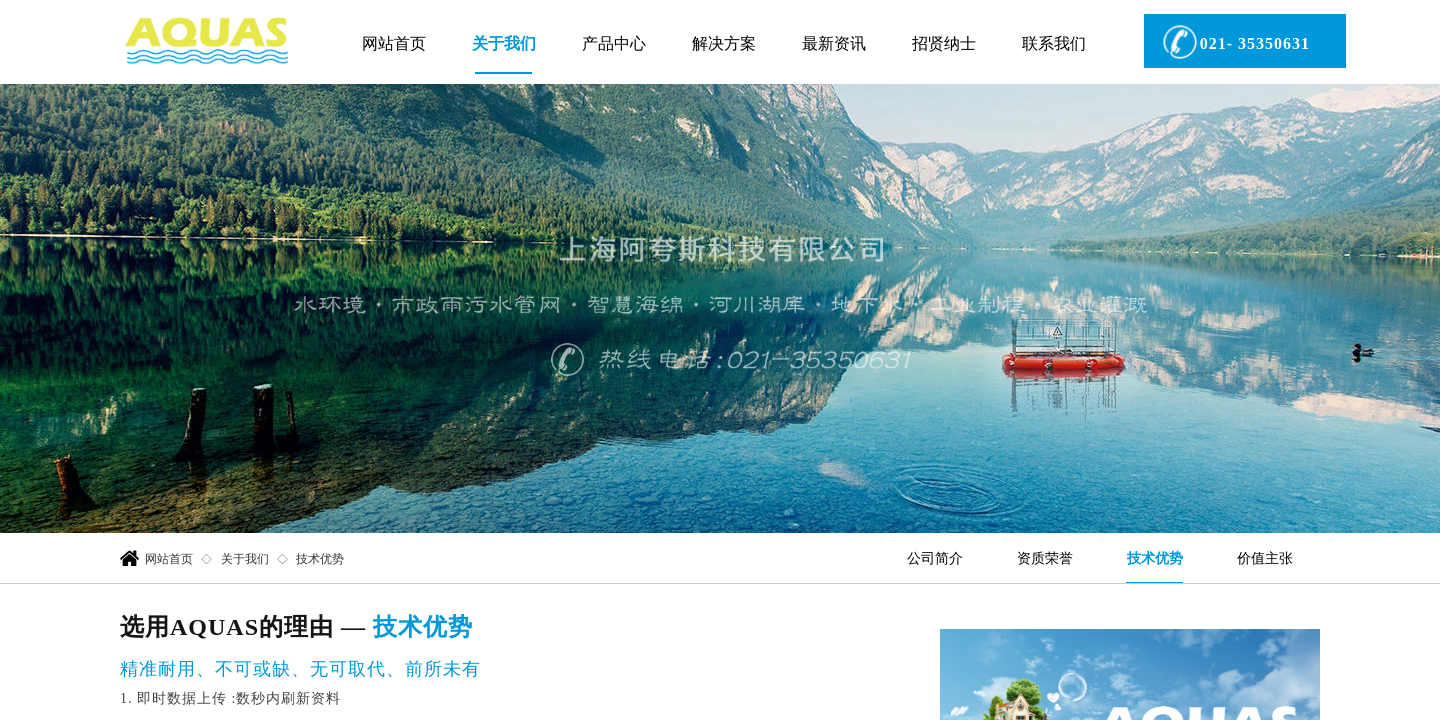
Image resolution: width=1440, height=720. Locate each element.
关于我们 (504, 43)
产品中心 (614, 43)
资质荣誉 (1045, 558)
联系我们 (1054, 43)
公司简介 (935, 558)
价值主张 (1265, 558)
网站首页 (394, 43)
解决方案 (724, 43)
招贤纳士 (944, 43)
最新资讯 (834, 43)
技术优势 (1155, 558)
